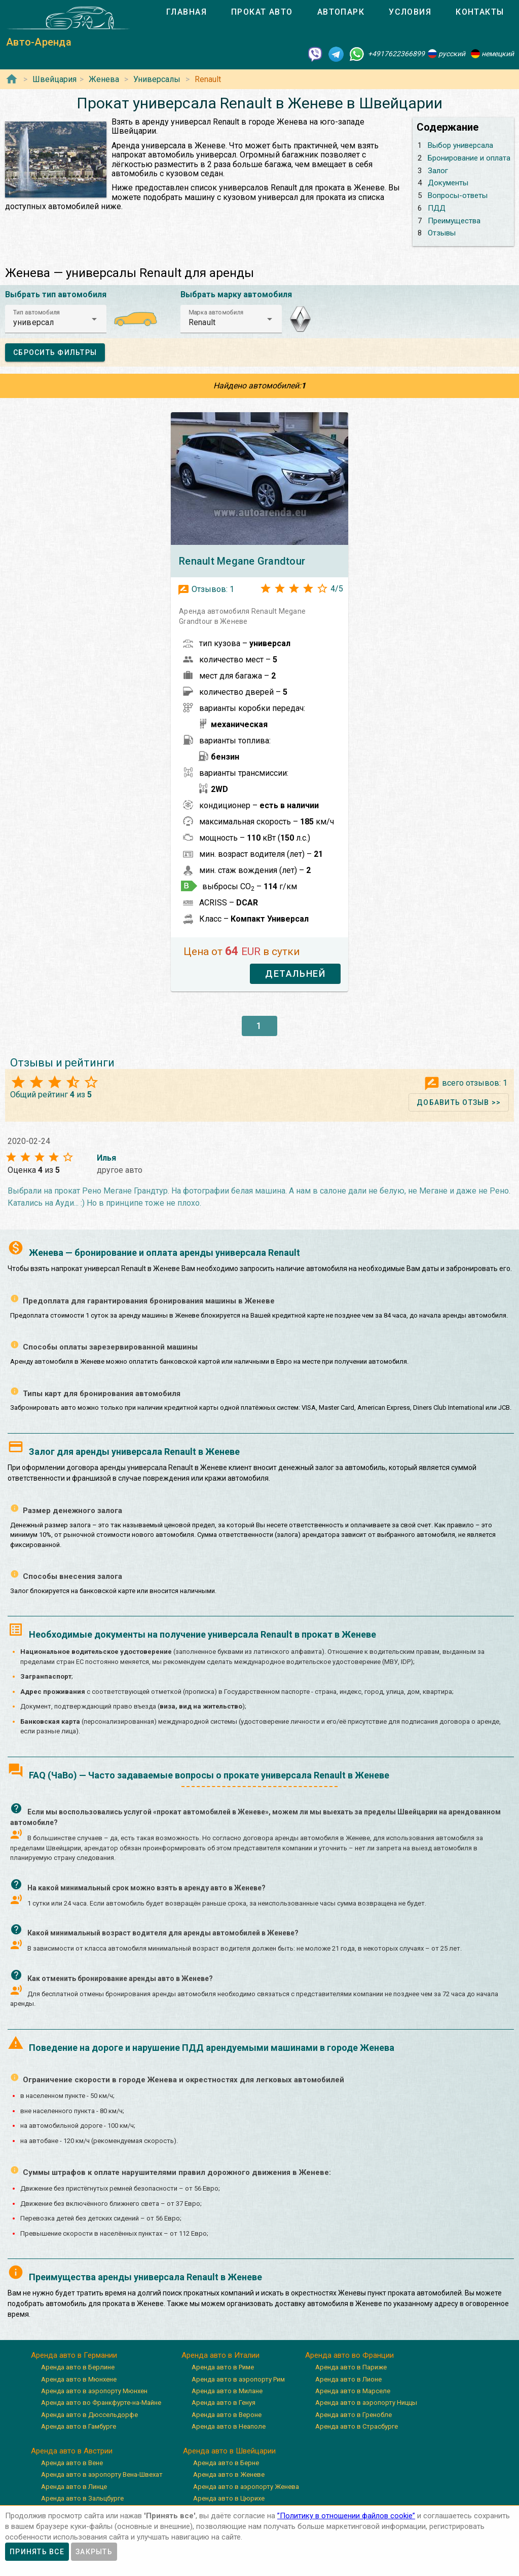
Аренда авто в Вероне (227, 2415)
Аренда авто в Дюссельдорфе (89, 2415)
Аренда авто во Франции (349, 2355)
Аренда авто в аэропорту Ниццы (366, 2402)
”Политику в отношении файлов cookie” (346, 2515)
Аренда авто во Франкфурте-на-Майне (101, 2402)
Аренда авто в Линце (74, 2486)
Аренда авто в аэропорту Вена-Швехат (102, 2474)
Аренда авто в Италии (220, 2355)
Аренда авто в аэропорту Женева (246, 2486)
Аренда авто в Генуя (223, 2402)
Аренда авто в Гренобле (353, 2415)
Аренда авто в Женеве (229, 2474)
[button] (55, 319)
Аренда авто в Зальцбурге (82, 2498)
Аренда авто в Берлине (78, 2367)
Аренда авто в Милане (227, 2391)
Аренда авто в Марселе (352, 2391)
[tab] (186, 12)
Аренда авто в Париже (351, 2367)
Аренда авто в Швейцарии (229, 2450)
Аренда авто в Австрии (72, 2450)
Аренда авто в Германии (74, 2355)
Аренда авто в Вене (72, 2463)
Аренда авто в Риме (223, 2367)
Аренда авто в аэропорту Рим (238, 2379)
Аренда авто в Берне (226, 2463)
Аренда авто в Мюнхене (79, 2379)
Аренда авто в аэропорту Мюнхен (94, 2391)
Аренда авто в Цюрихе (229, 2498)
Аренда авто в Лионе (348, 2379)
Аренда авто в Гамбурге (78, 2426)
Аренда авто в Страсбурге (356, 2426)
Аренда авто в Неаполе (229, 2426)
